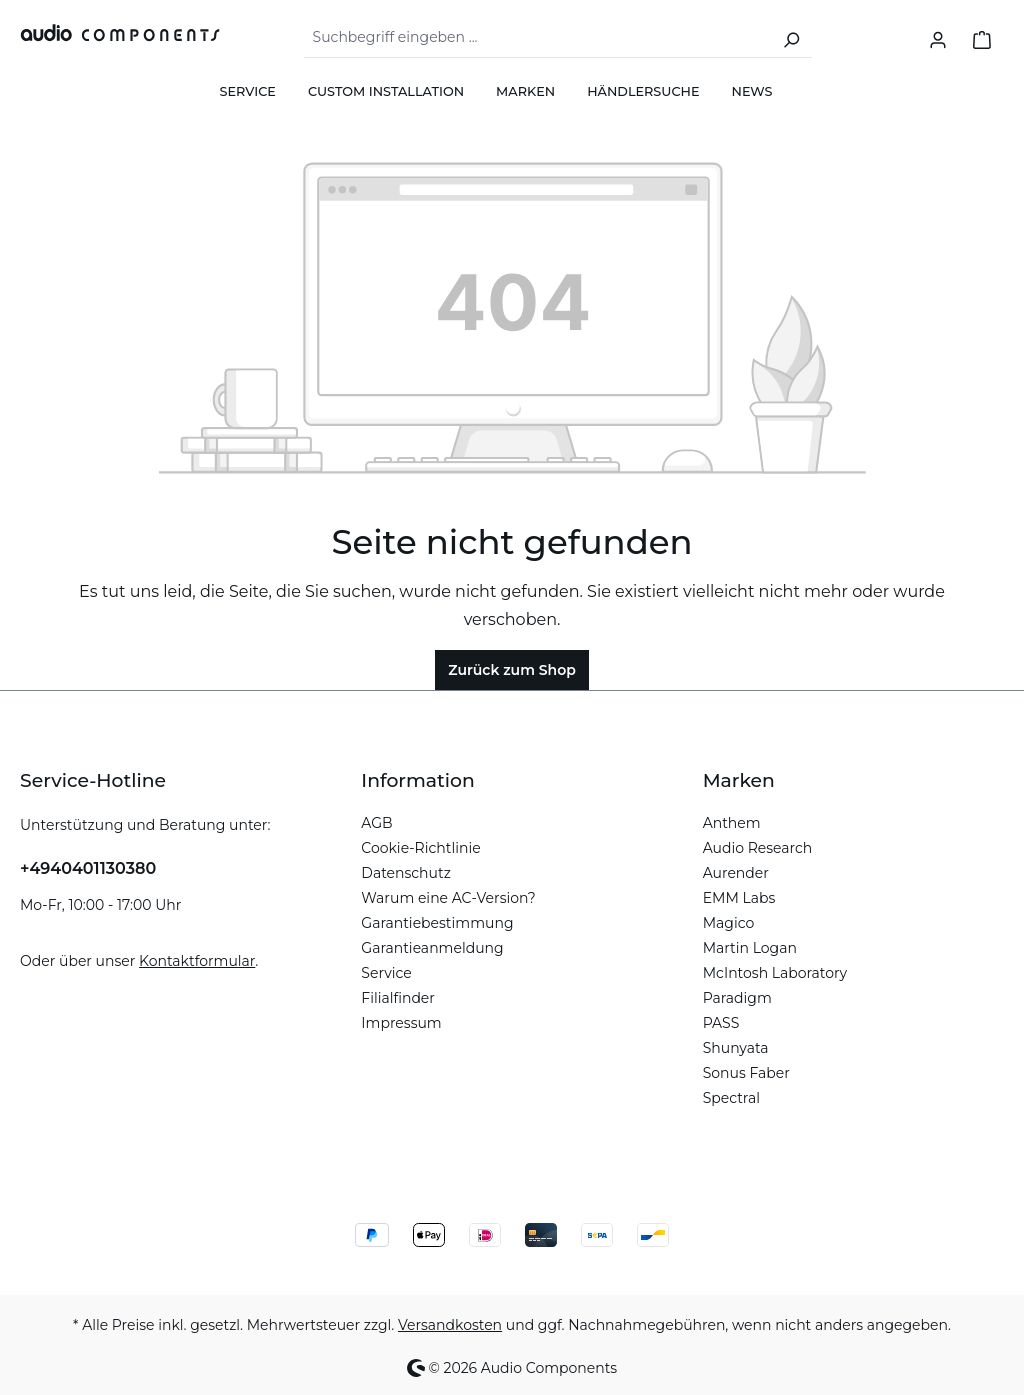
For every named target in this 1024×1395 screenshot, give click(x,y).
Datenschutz (405, 873)
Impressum (401, 1023)
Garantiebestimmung (437, 923)
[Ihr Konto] (938, 38)
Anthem (732, 823)
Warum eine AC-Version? (448, 898)
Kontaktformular (197, 961)
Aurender (736, 873)
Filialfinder (398, 998)
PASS (721, 1023)
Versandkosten (450, 1325)
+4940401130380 (88, 868)
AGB (376, 823)
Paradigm (737, 998)
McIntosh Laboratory (775, 973)
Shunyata (736, 1048)
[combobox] (538, 38)
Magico (729, 923)
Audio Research (758, 848)
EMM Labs (739, 898)
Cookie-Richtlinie (420, 848)
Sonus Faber (746, 1073)
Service (386, 973)
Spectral (731, 1098)
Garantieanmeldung (432, 948)
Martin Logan (750, 948)
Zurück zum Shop (512, 670)
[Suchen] (791, 38)
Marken (739, 780)
